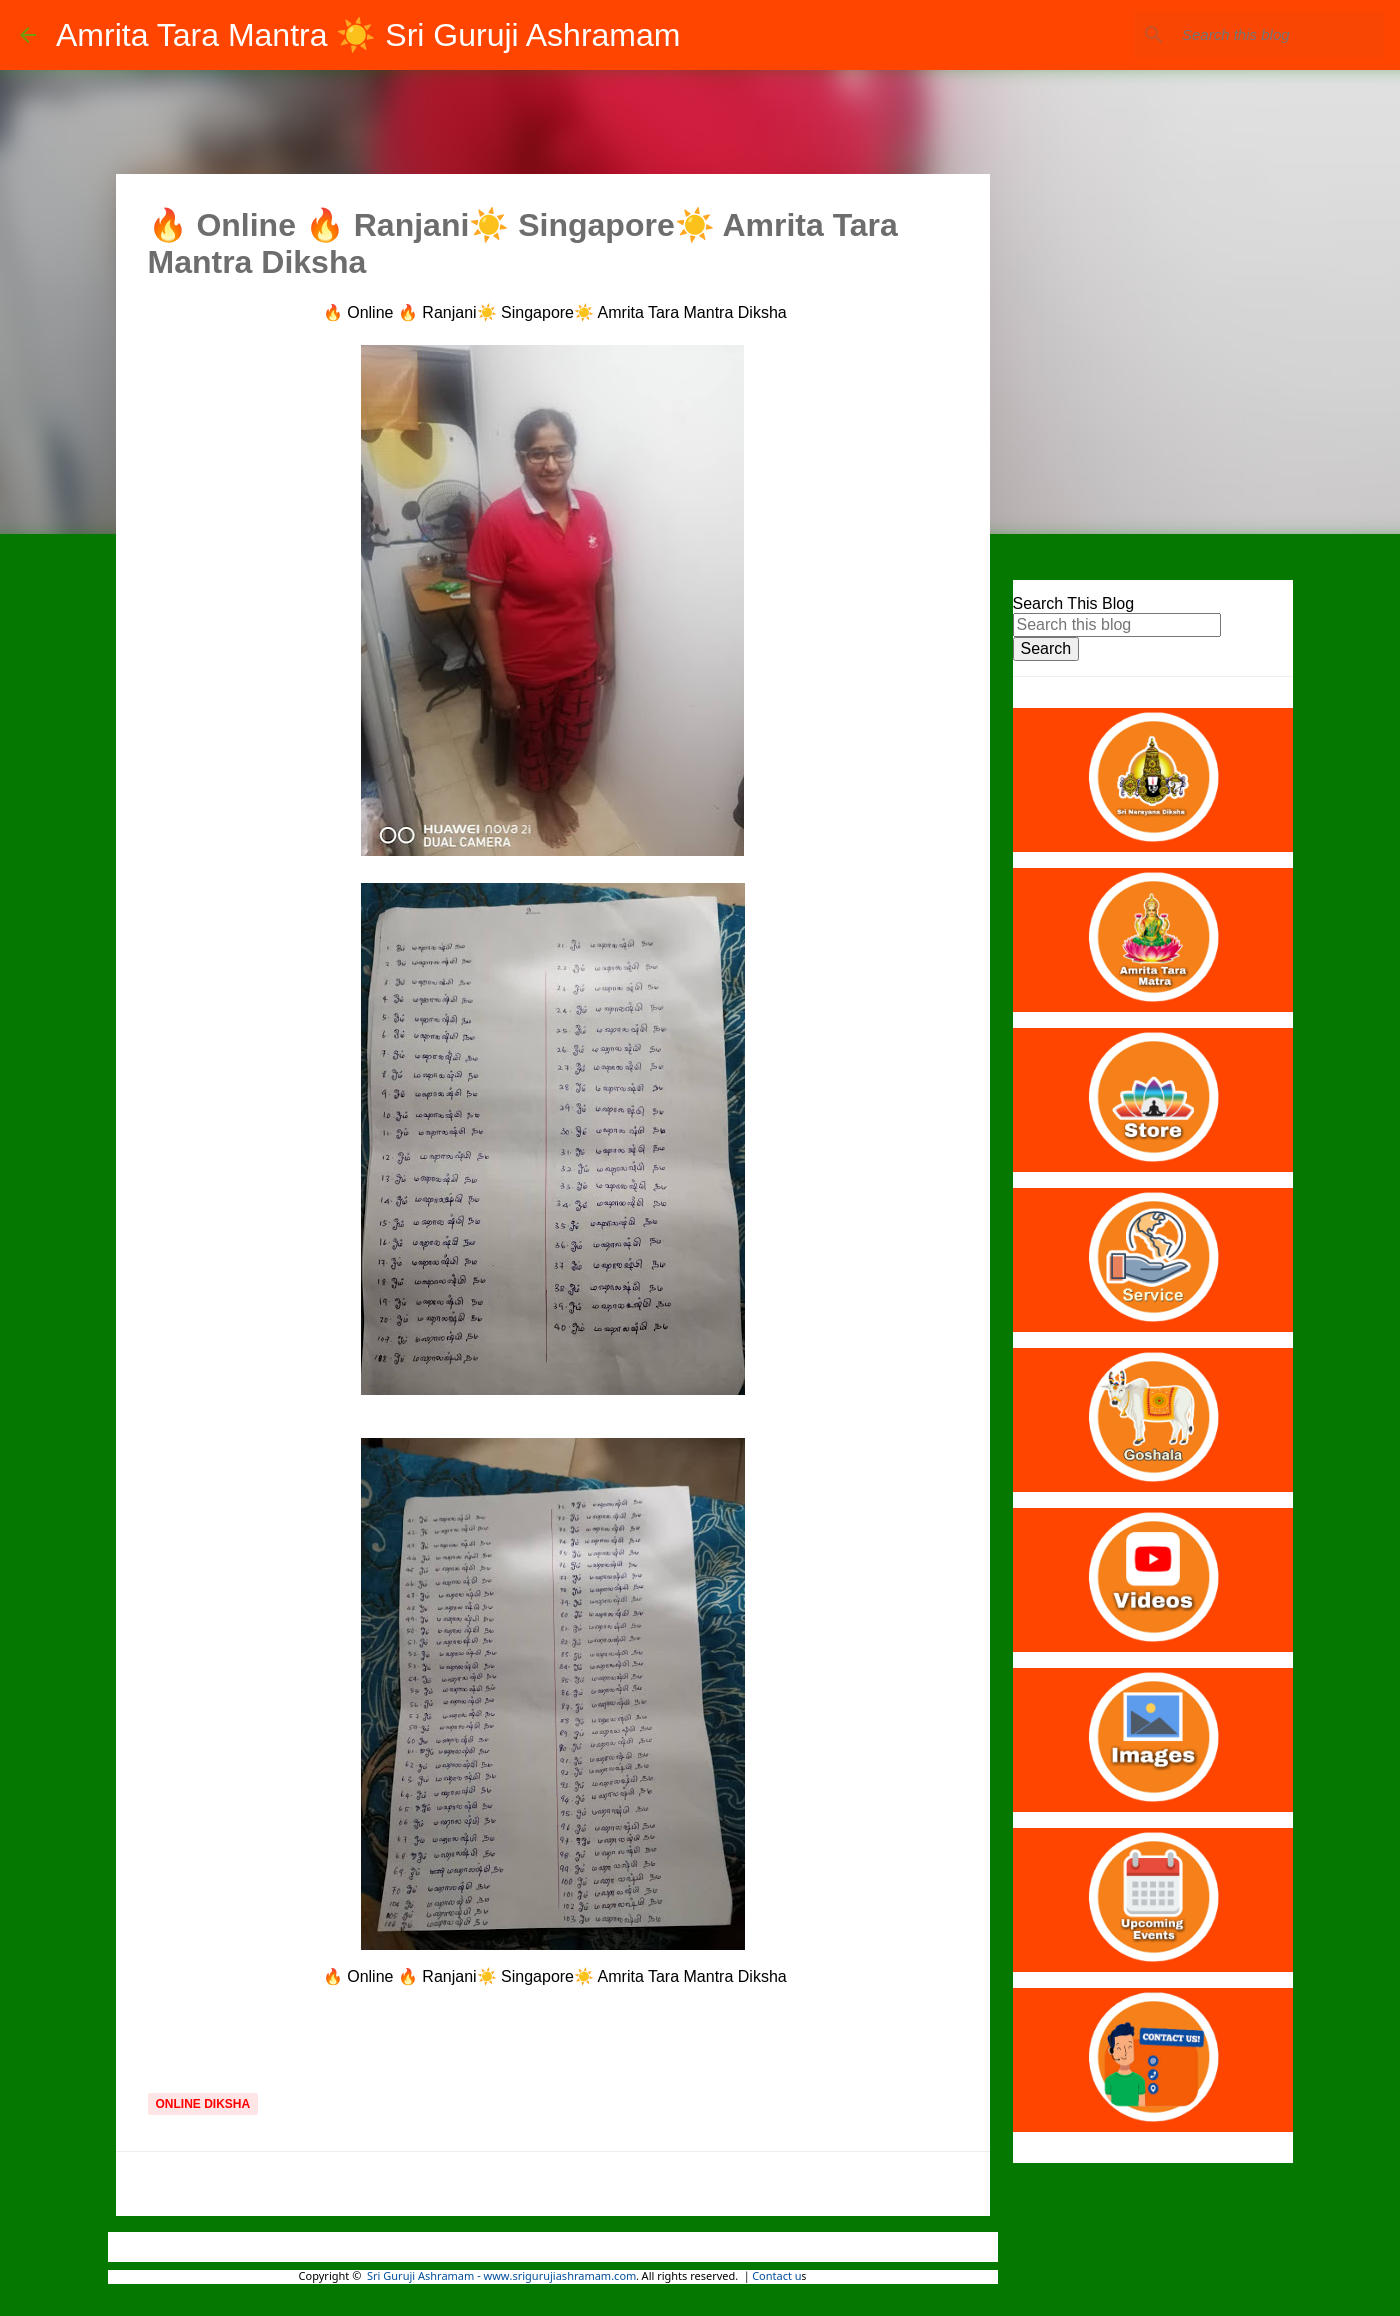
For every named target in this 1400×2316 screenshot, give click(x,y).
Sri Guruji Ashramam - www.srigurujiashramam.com (501, 2277)
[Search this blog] (1279, 35)
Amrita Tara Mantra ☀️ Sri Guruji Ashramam (368, 35)
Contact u (776, 2277)
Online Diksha (203, 2104)
